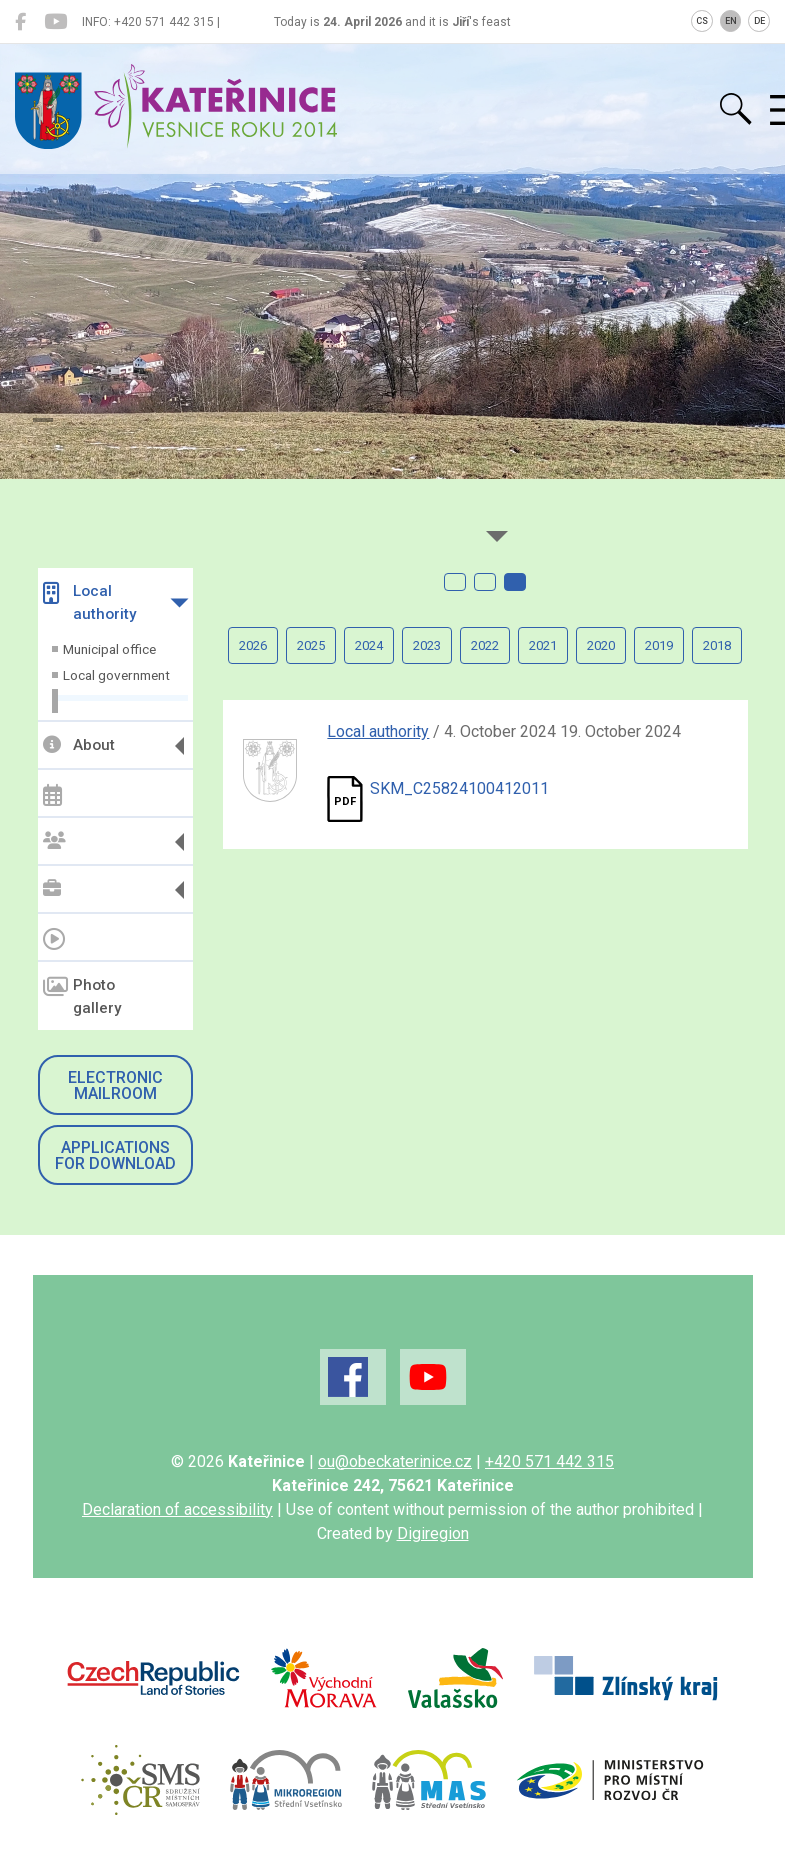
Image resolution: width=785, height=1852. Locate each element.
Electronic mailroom (115, 1085)
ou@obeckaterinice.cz (395, 1461)
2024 (369, 645)
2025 (311, 645)
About (79, 745)
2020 (601, 645)
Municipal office (109, 649)
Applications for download (115, 1155)
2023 (427, 645)
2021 (543, 645)
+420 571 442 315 (549, 1461)
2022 (485, 645)
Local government (116, 675)
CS (702, 21)
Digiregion (433, 1533)
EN (731, 21)
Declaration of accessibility (177, 1509)
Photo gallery (82, 996)
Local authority (89, 602)
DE (759, 21)
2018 (717, 645)
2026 (253, 645)
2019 (659, 645)
